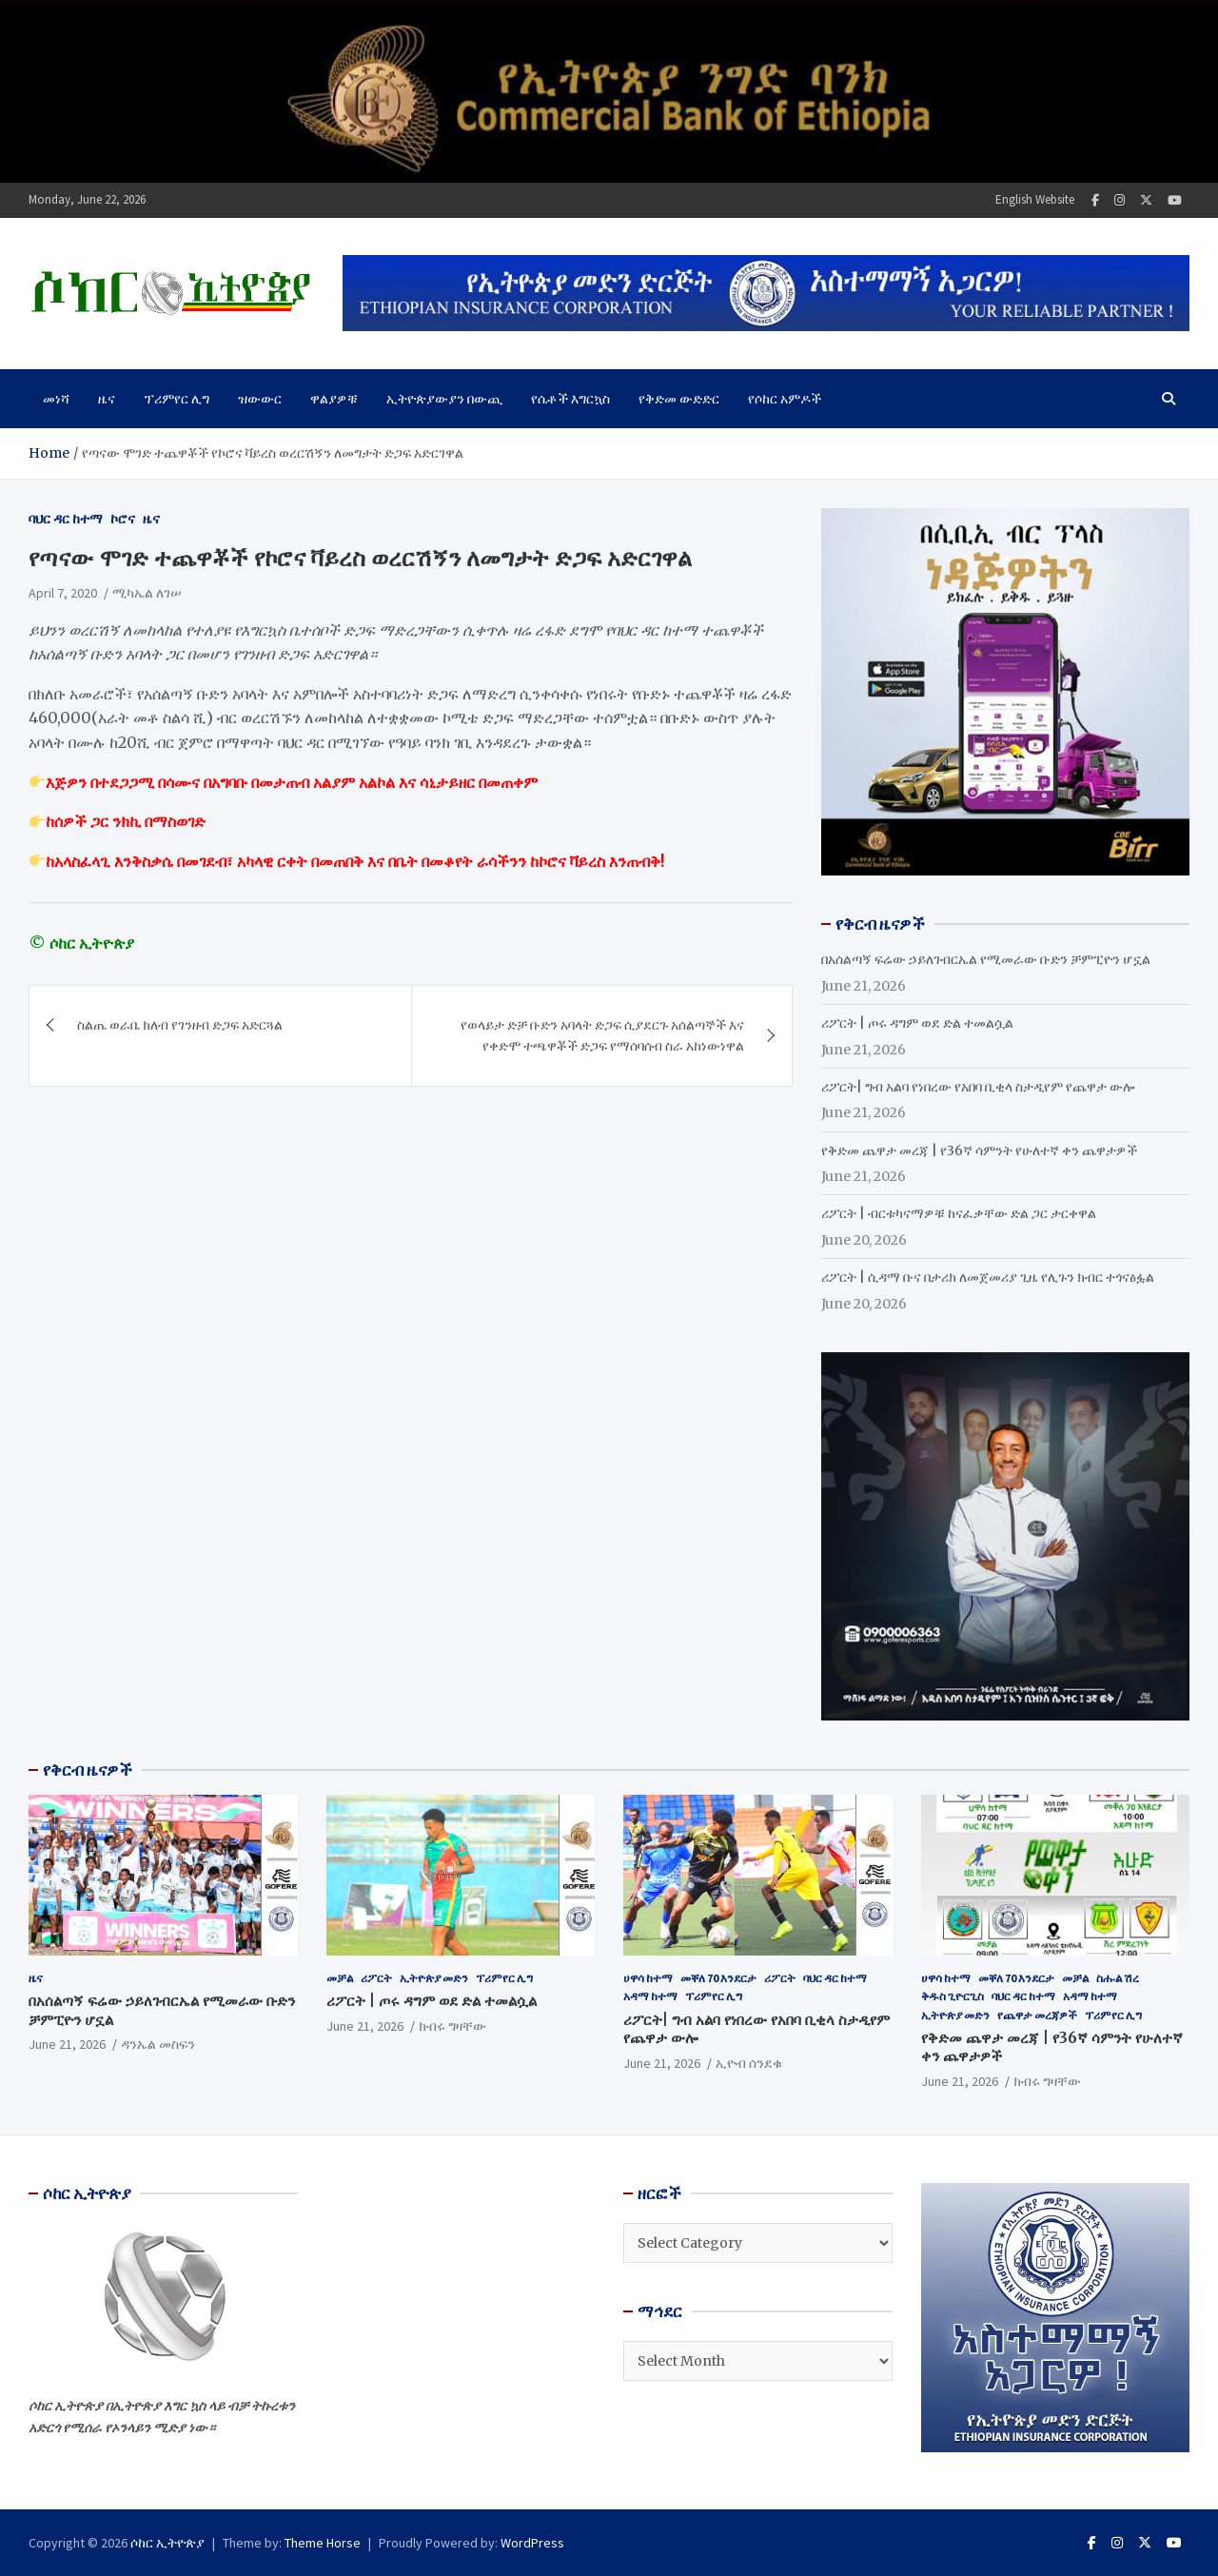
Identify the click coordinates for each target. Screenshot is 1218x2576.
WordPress (532, 2542)
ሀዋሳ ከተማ (648, 1978)
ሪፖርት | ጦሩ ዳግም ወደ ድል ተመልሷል (917, 1023)
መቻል (339, 1978)
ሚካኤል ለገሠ (147, 592)
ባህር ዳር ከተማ (66, 518)
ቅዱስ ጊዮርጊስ (952, 1996)
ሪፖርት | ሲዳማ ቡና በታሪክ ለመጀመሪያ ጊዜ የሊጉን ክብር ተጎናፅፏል (987, 1277)
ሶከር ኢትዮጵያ (167, 2542)
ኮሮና (122, 518)
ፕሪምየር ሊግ (176, 398)
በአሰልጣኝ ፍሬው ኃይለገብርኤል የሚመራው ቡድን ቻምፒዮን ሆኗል (985, 959)
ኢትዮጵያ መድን (434, 1978)
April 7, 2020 (63, 592)
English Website (1034, 199)
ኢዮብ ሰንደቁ (749, 2063)
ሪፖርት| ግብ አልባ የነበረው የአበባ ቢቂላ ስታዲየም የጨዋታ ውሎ (977, 1086)
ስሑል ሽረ (1117, 1978)
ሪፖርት (376, 1978)
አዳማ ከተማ (650, 1996)
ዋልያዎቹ (334, 398)
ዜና (106, 398)
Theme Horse (323, 2542)
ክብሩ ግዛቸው (452, 2026)
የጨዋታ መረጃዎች (1037, 2015)
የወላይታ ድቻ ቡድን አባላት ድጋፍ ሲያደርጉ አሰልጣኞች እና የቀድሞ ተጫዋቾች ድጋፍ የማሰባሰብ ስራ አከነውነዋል (602, 1035)
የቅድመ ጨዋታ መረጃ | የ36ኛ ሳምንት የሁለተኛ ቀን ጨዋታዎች (979, 1150)
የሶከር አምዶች (784, 398)
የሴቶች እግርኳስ (570, 398)
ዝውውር (260, 398)
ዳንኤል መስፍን (158, 2044)
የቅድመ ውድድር (678, 398)
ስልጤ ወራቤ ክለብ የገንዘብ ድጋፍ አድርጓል (180, 1024)
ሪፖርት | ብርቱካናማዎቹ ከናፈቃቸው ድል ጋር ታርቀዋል (958, 1213)
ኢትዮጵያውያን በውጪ (444, 398)
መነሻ (56, 398)
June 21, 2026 (67, 2044)
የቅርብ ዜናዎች (87, 1770)
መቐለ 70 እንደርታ (718, 1978)
